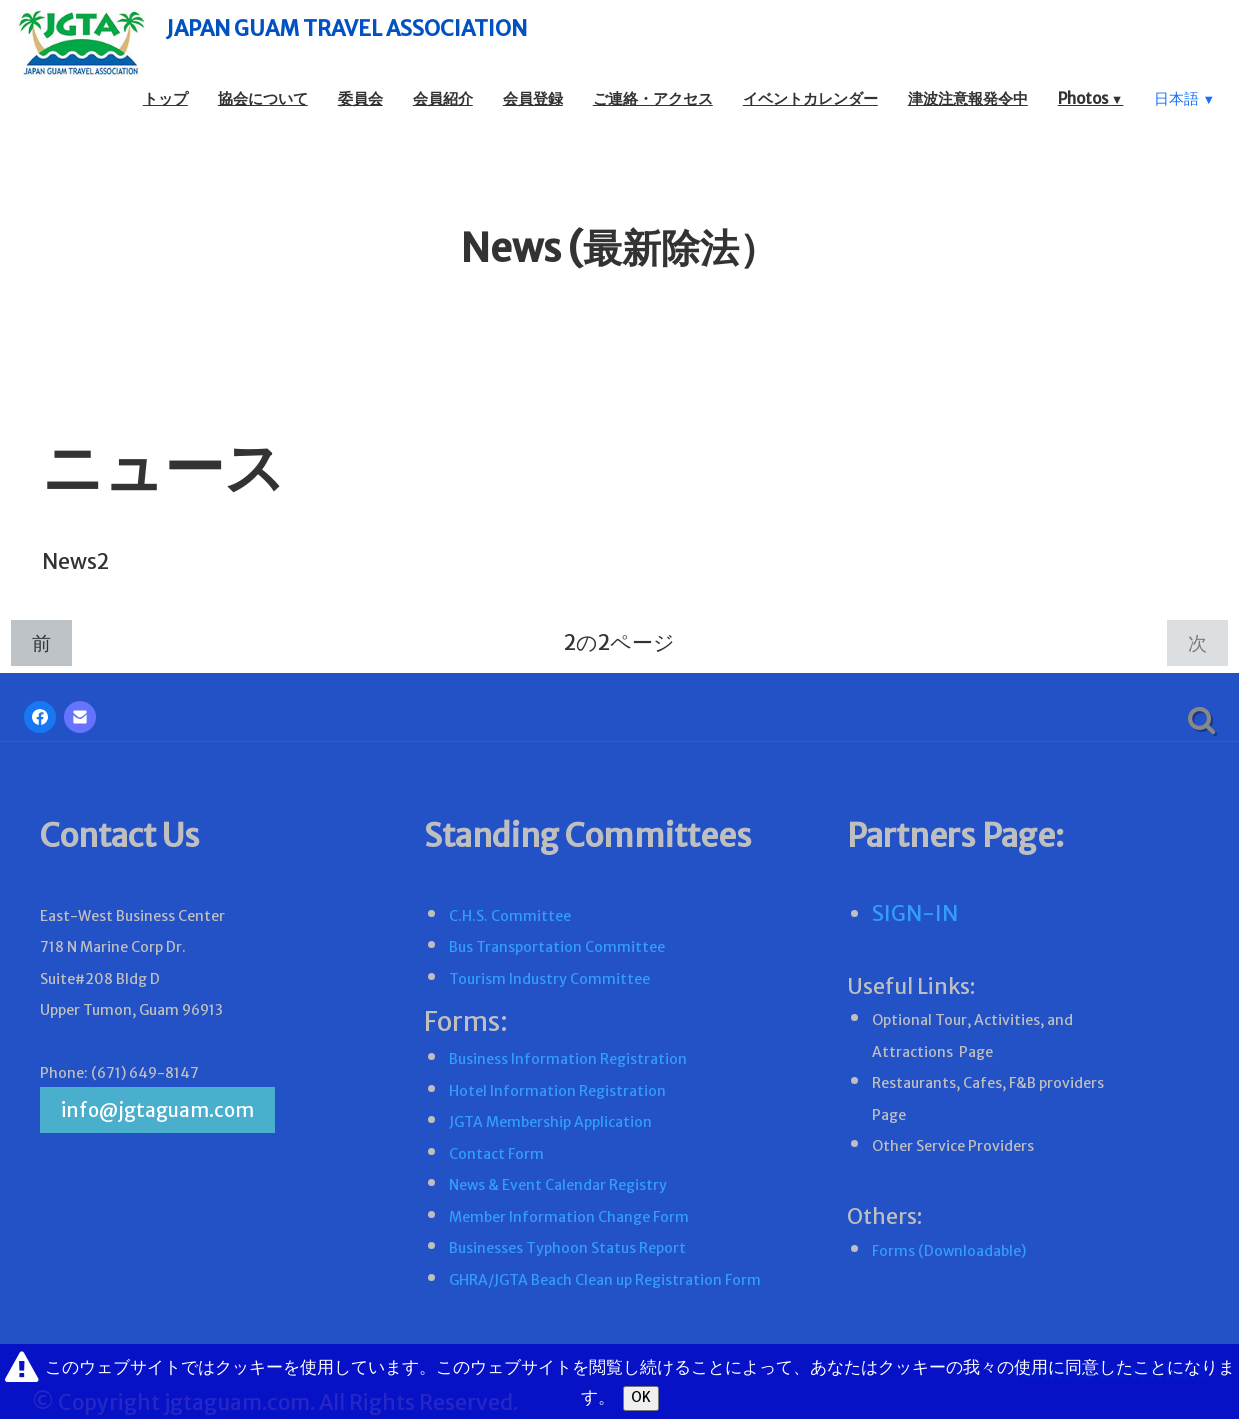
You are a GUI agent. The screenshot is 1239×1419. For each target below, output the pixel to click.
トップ (165, 98)
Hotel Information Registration (557, 1091)
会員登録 (533, 98)
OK (641, 1397)
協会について (263, 98)
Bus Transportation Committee (557, 947)
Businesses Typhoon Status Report (567, 1248)
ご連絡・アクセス (653, 98)
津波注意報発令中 (968, 98)
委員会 (360, 98)
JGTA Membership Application (550, 1122)
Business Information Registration (568, 1059)
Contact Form (496, 1154)
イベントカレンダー (810, 98)
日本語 (1184, 98)
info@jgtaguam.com (157, 1110)
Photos (1091, 98)
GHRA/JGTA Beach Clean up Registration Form (605, 1280)
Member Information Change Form (569, 1217)
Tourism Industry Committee (549, 979)
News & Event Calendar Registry (558, 1185)
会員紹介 (443, 98)
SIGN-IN (915, 913)
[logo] (314, 42)
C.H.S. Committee (510, 916)
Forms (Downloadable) (949, 1251)
